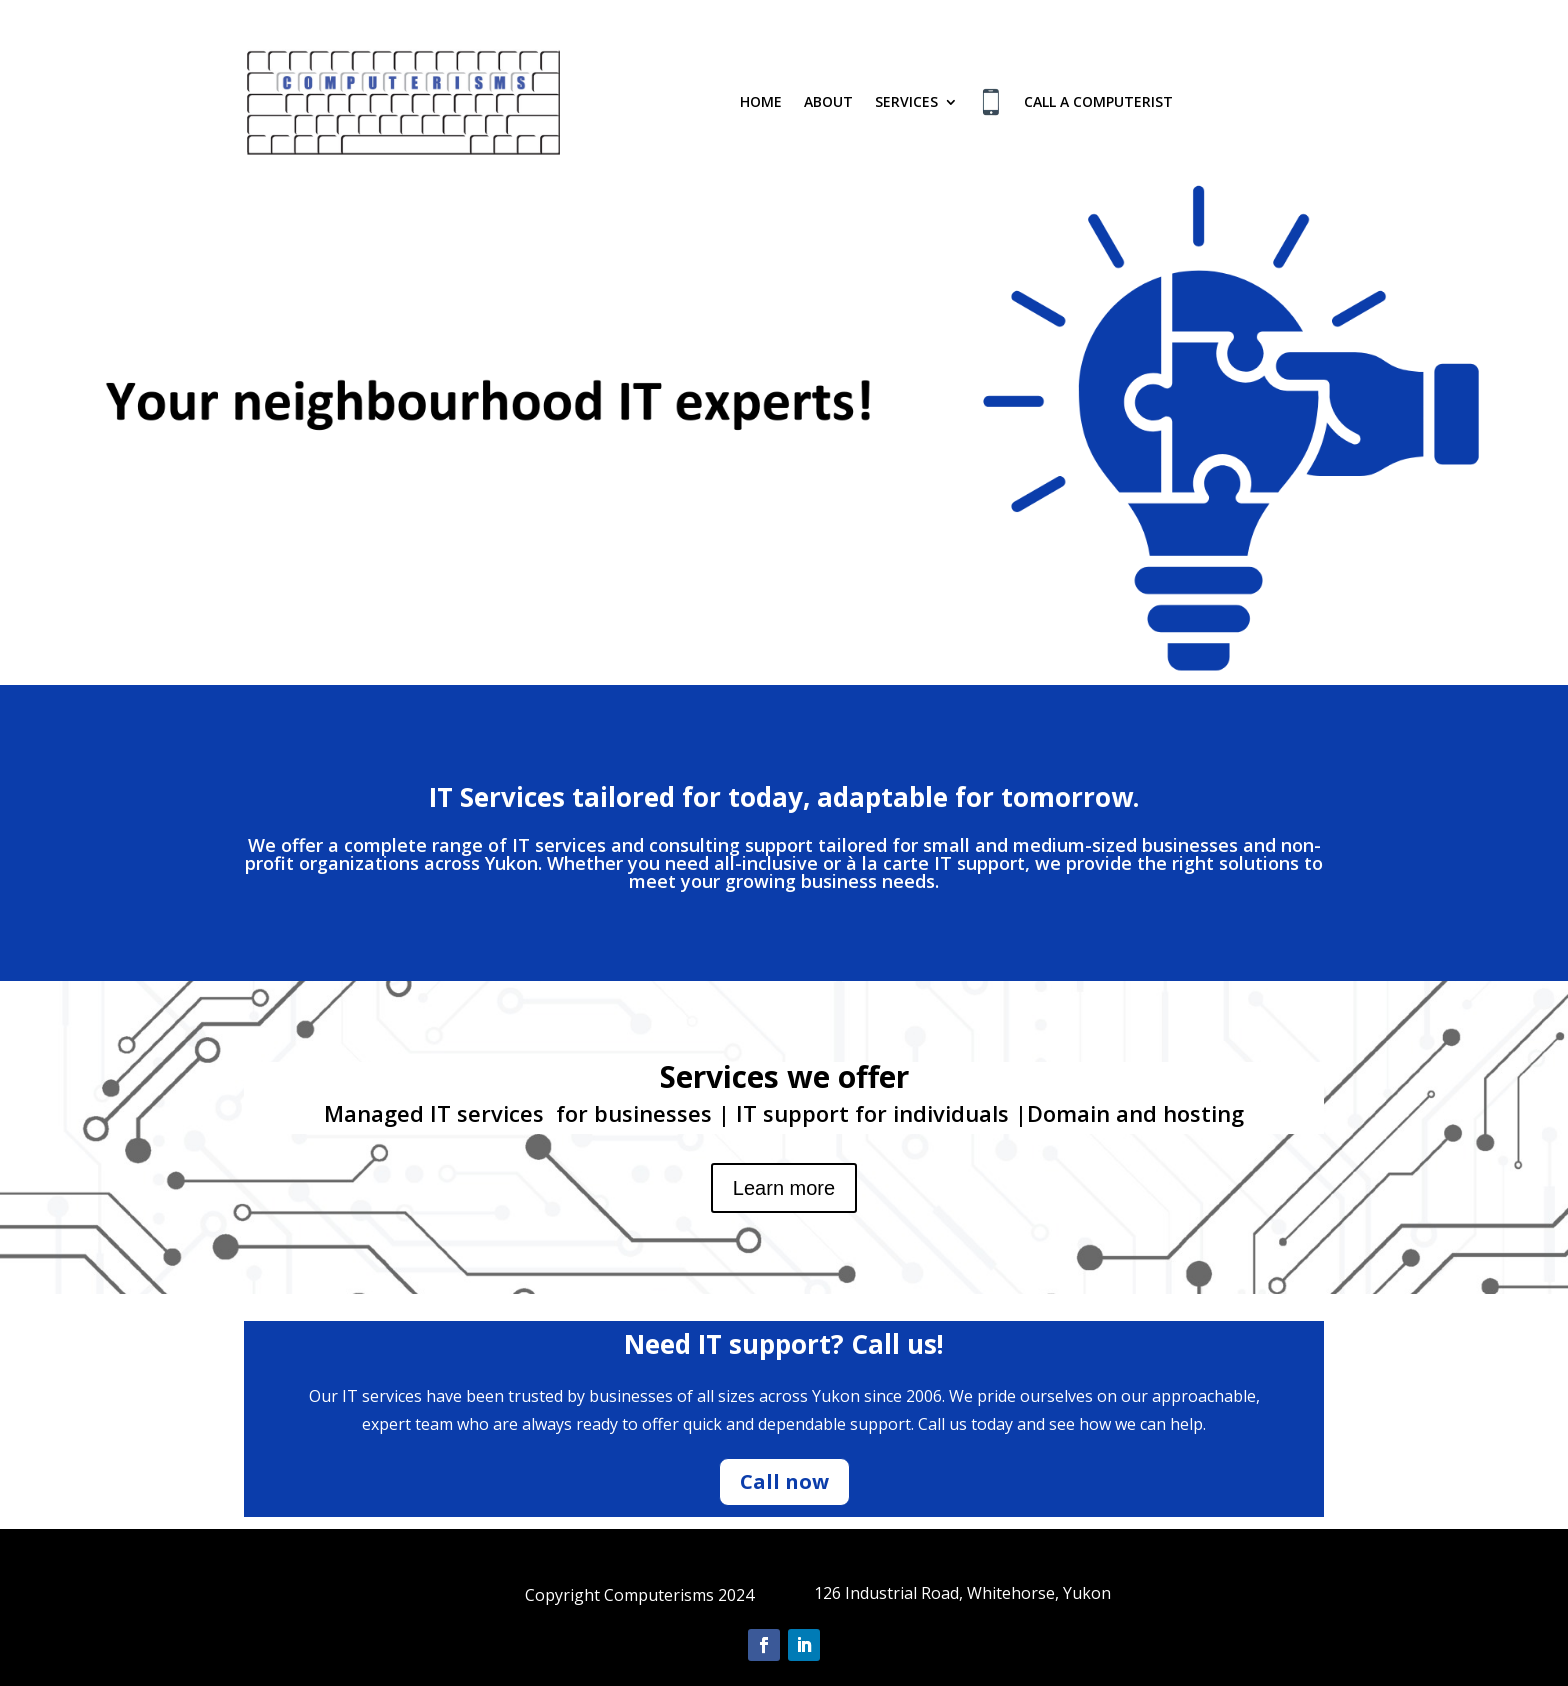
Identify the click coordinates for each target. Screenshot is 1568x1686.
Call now (784, 1481)
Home (761, 101)
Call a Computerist (1098, 101)
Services (906, 101)
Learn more (784, 1188)
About (828, 101)
